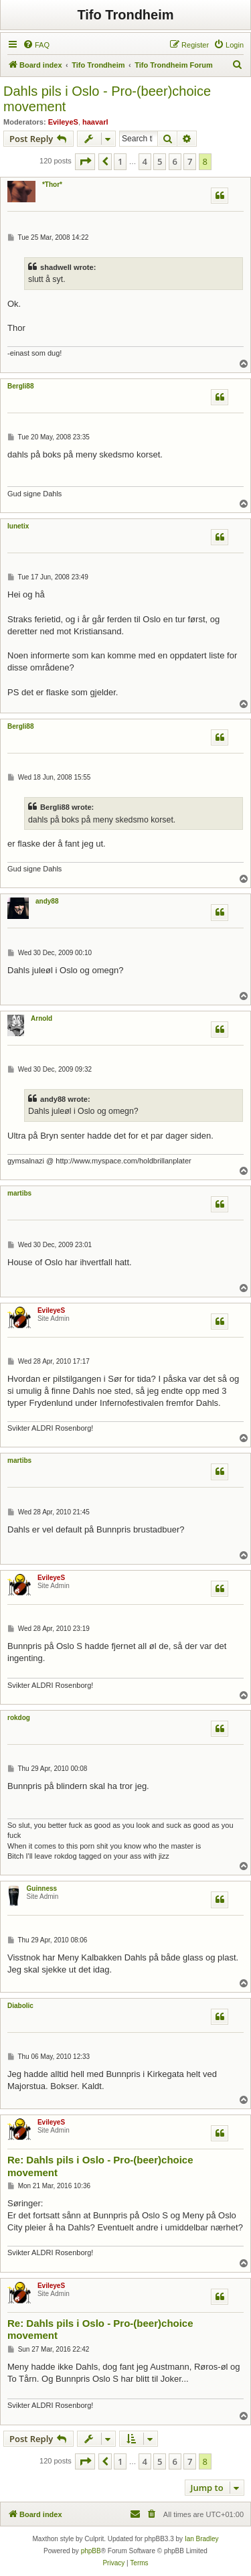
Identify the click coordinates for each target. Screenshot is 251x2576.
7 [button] (189, 161)
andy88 (46, 901)
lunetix (18, 526)
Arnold (41, 1018)
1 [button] (120, 161)
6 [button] (175, 161)
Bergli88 (20, 386)
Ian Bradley (202, 2539)
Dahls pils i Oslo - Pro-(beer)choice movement (107, 99)
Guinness (42, 1888)
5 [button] (159, 161)
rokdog (18, 1717)
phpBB (91, 2551)
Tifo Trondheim (125, 14)
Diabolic (20, 2005)
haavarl (95, 122)
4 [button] (145, 161)
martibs (19, 1193)
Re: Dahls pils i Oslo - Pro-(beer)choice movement (100, 2166)
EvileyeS (63, 122)
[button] (85, 161)
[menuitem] (36, 45)
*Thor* (52, 184)
